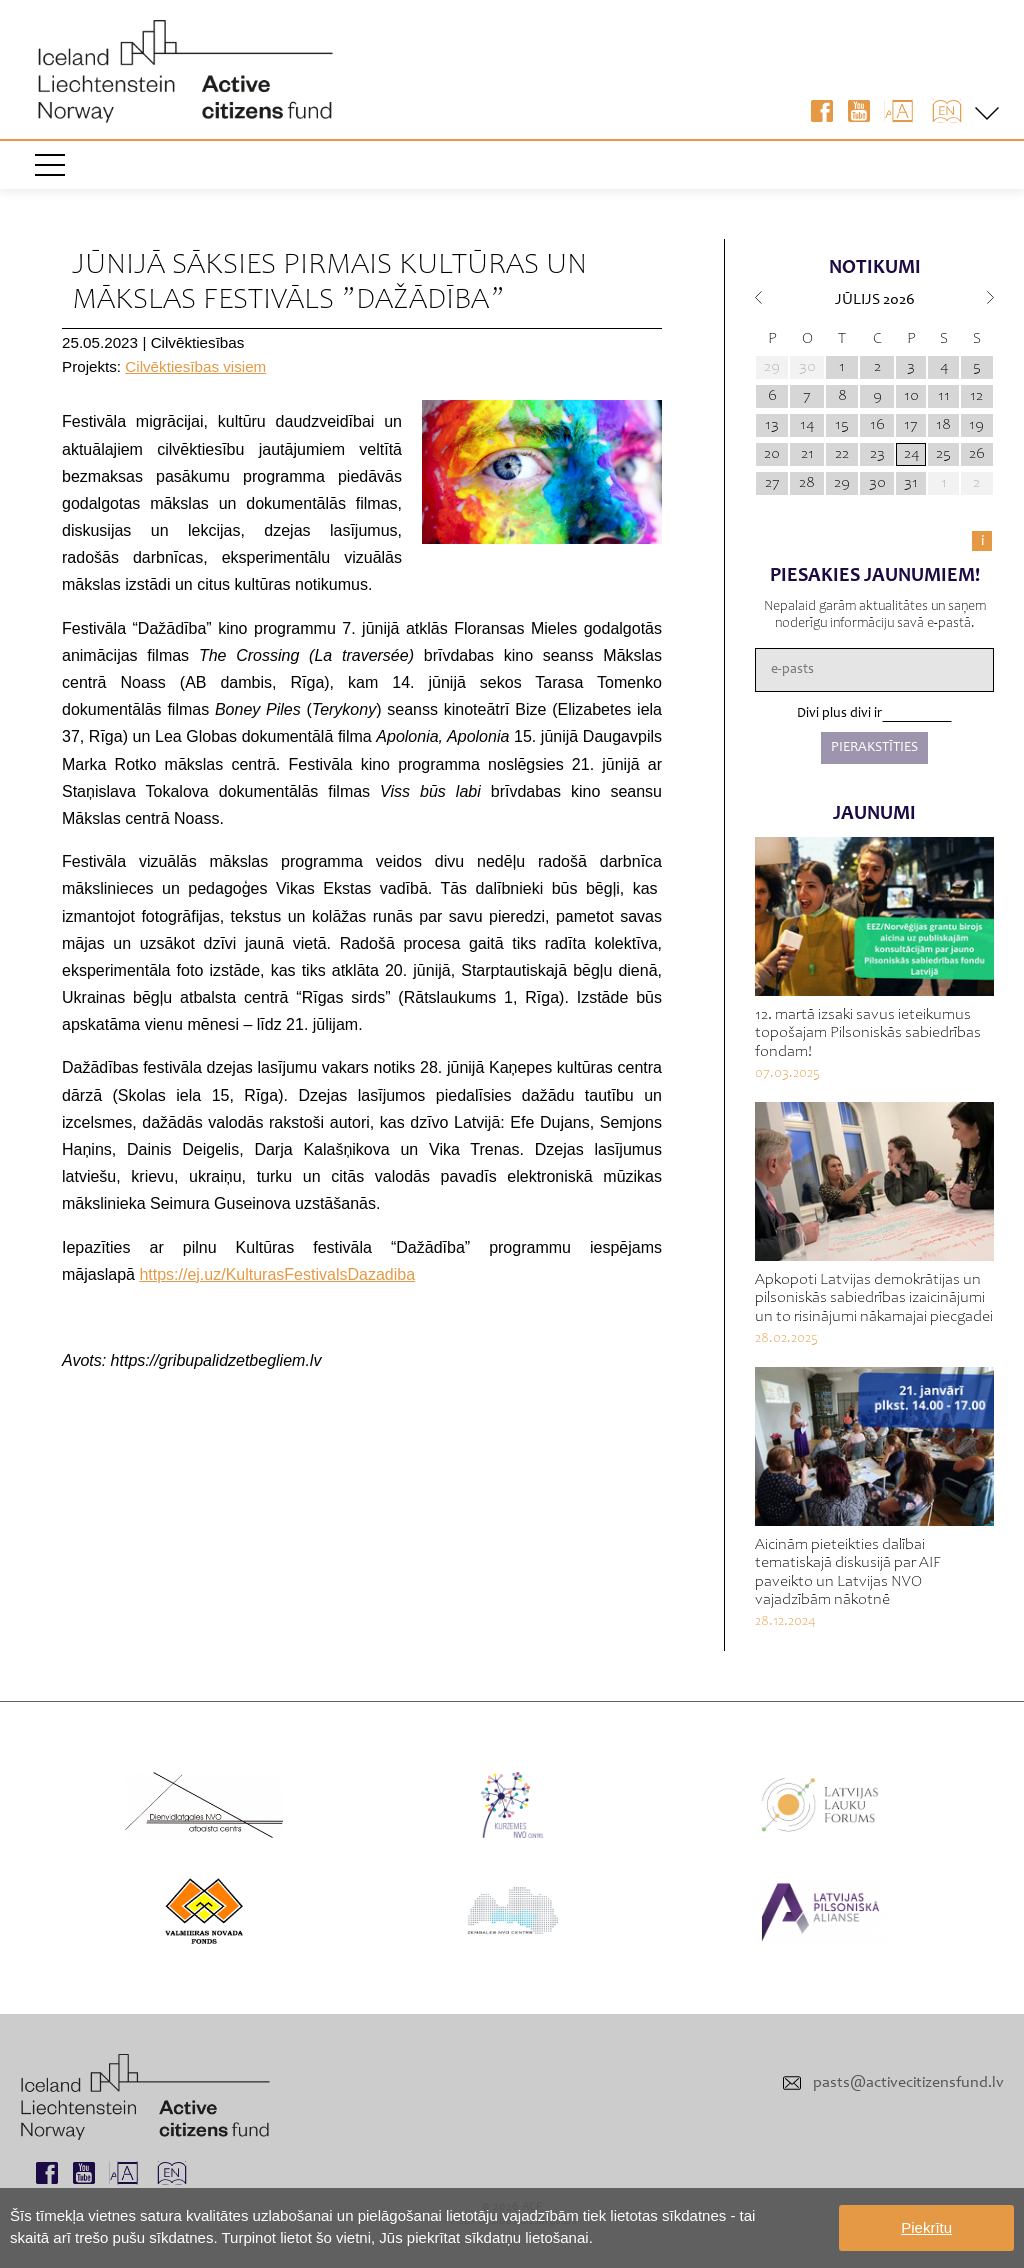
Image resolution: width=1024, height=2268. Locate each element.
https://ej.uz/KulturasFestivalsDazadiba (277, 1274)
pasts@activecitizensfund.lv (908, 2083)
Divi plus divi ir (839, 714)
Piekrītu (926, 2227)
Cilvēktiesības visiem (195, 366)
